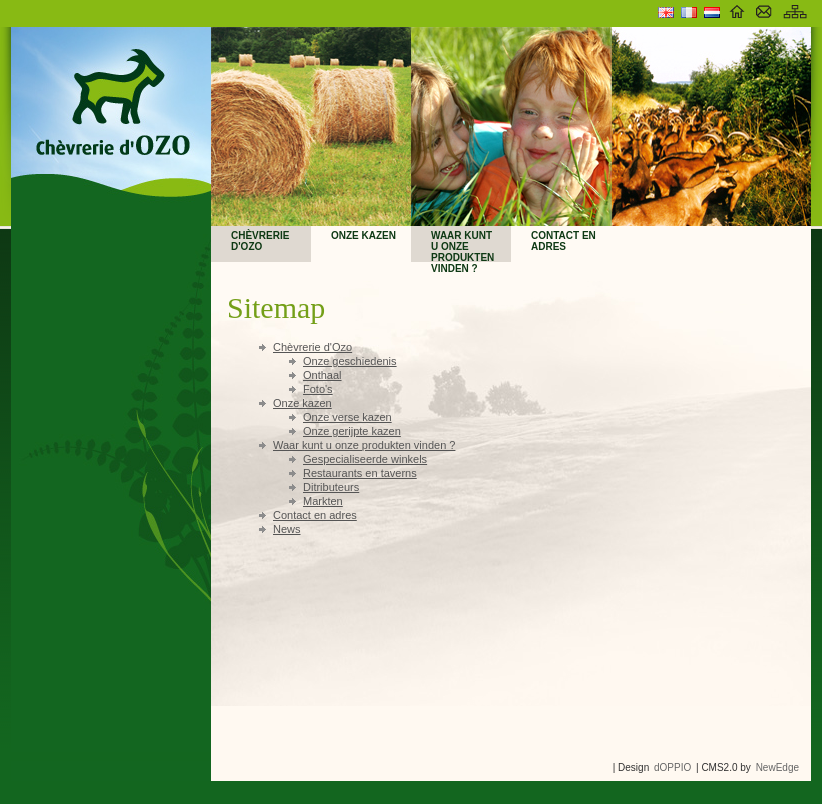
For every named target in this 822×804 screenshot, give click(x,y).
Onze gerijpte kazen (352, 431)
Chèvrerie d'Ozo (260, 241)
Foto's (318, 389)
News (287, 529)
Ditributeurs (331, 487)
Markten (323, 501)
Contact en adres (563, 241)
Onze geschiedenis (350, 361)
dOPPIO (672, 767)
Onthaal (322, 375)
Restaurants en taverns (360, 473)
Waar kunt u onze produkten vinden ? (462, 246)
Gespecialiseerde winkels (365, 459)
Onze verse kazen (347, 417)
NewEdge (777, 767)
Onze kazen (363, 235)
